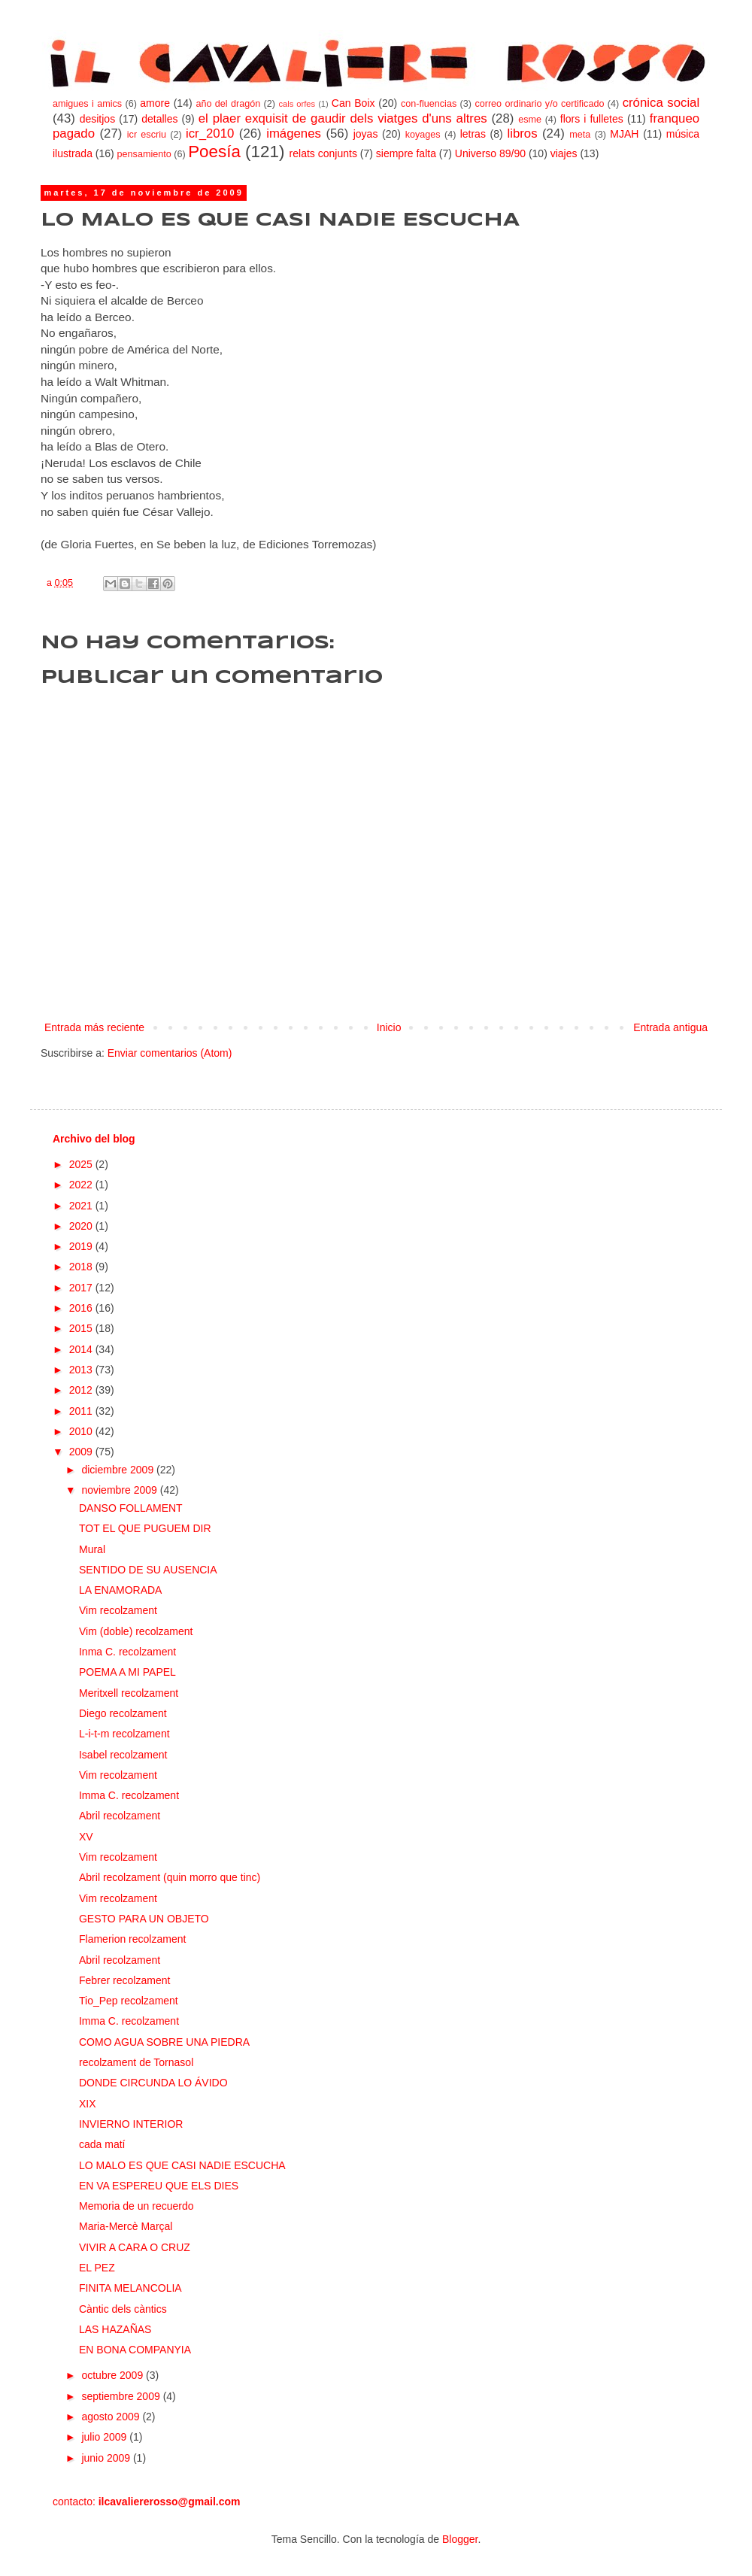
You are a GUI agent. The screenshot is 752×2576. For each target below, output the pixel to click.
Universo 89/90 (490, 153)
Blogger (460, 2539)
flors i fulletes (591, 119)
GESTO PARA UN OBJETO (144, 1919)
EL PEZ (97, 2268)
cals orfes (296, 103)
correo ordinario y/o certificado (539, 104)
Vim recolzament (118, 1610)
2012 (82, 1390)
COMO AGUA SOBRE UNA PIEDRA (164, 2042)
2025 (82, 1164)
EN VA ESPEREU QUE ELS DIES (158, 2186)
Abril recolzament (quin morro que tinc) (169, 1877)
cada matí (102, 2144)
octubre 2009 (113, 2375)
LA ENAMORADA (120, 1590)
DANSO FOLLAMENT (131, 1508)
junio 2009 (107, 2458)
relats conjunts (323, 153)
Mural (92, 1549)
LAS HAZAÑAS (115, 2329)
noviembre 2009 (120, 1490)
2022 (82, 1185)
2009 (82, 1452)
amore (155, 103)
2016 (82, 1308)
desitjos (97, 119)
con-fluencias (428, 104)
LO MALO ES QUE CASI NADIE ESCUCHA (182, 2165)
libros (522, 133)
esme (529, 119)
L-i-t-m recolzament (124, 1734)
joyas (365, 134)
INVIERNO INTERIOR (131, 2124)
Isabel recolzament (123, 1755)
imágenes (293, 133)
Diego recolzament (123, 1713)
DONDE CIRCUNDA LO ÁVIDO (153, 2083)
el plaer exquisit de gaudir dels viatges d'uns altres (343, 118)
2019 (82, 1246)
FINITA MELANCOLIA (130, 2288)
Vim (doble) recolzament (136, 1631)
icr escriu (146, 134)
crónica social (661, 103)
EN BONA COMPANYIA (135, 2350)
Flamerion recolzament (132, 1939)
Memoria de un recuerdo (136, 2206)
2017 (82, 1288)
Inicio (389, 1027)
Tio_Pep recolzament (128, 2001)
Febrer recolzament (124, 1980)
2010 (82, 1431)
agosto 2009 (111, 2417)
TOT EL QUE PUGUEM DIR (145, 1528)
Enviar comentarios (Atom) (170, 1053)
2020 (82, 1226)
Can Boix (353, 103)
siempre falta (406, 153)
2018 (82, 1267)
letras (473, 134)
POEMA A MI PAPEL (127, 1672)
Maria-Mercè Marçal (125, 2226)
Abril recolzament (119, 1816)
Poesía (214, 151)
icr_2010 (210, 133)
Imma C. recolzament (129, 1795)
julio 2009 (105, 2437)
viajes (564, 153)
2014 (82, 1349)
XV (86, 1837)
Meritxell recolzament (128, 1693)
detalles (159, 119)
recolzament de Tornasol (136, 2062)
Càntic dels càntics (123, 2309)
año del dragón (228, 104)
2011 (82, 1411)
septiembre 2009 (121, 2396)
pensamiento (144, 154)
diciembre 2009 (118, 1470)
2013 (82, 1370)
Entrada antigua (670, 1027)
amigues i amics (87, 104)
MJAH (624, 134)
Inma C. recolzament (127, 1652)
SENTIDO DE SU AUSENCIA (148, 1570)
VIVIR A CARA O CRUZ (134, 2247)
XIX (87, 2104)
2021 (82, 1206)
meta (579, 134)
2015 (82, 1328)
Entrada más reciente (94, 1027)
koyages (423, 134)
